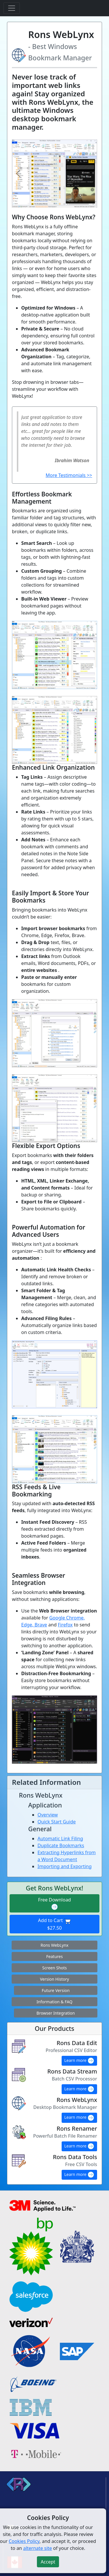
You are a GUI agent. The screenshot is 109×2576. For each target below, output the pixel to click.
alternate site (37, 2548)
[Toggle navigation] (11, 8)
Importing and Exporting (64, 1866)
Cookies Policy (24, 2541)
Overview (47, 1815)
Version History (54, 1979)
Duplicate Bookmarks (60, 1845)
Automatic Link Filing (60, 1838)
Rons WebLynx (55, 1945)
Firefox (65, 1624)
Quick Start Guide (56, 1821)
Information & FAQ (54, 2001)
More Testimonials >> (69, 475)
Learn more (79, 2060)
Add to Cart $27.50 (54, 1924)
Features (54, 1956)
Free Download (54, 1904)
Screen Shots (54, 1968)
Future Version (56, 1990)
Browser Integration (56, 2013)
